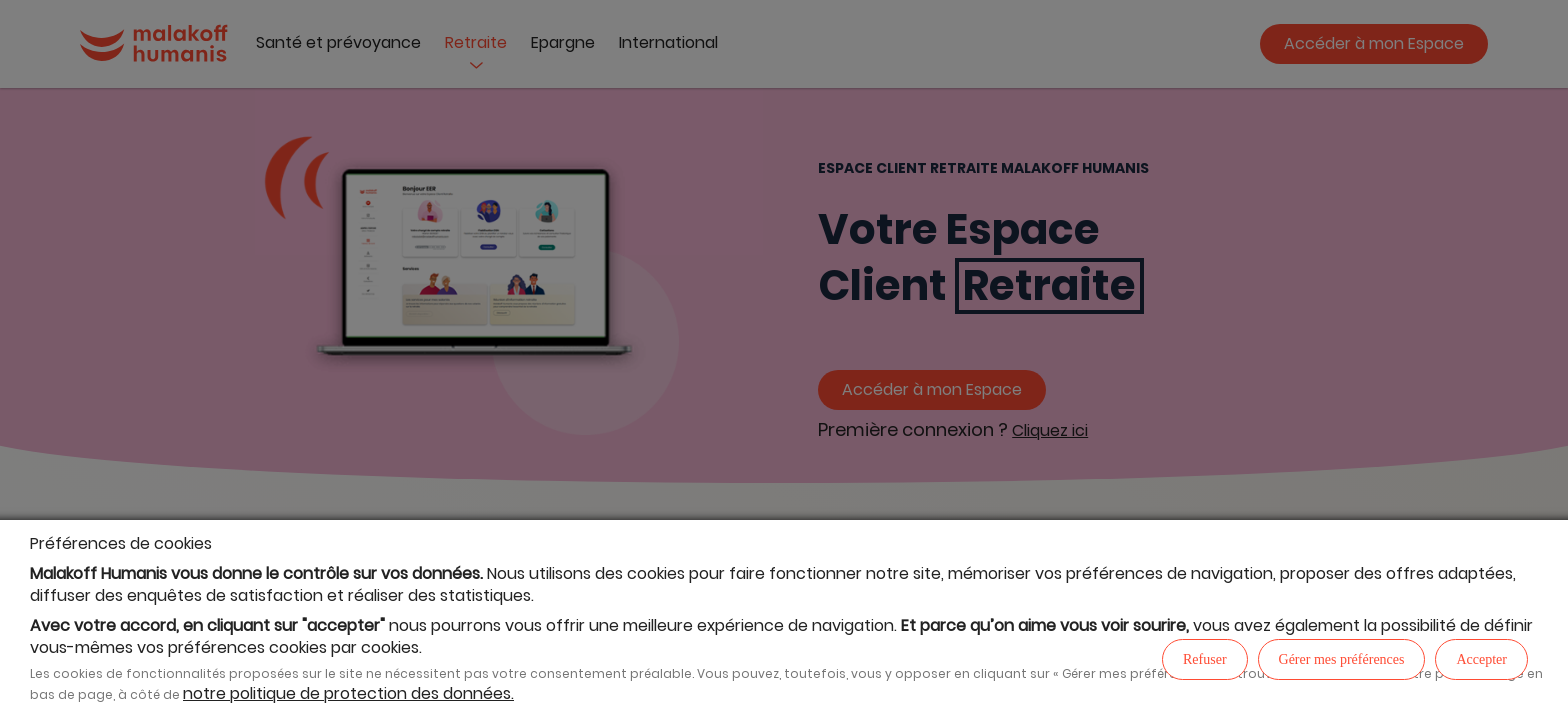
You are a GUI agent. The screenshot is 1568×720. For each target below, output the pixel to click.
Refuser (1205, 659)
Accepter (1481, 659)
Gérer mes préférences (1342, 659)
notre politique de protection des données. (348, 693)
